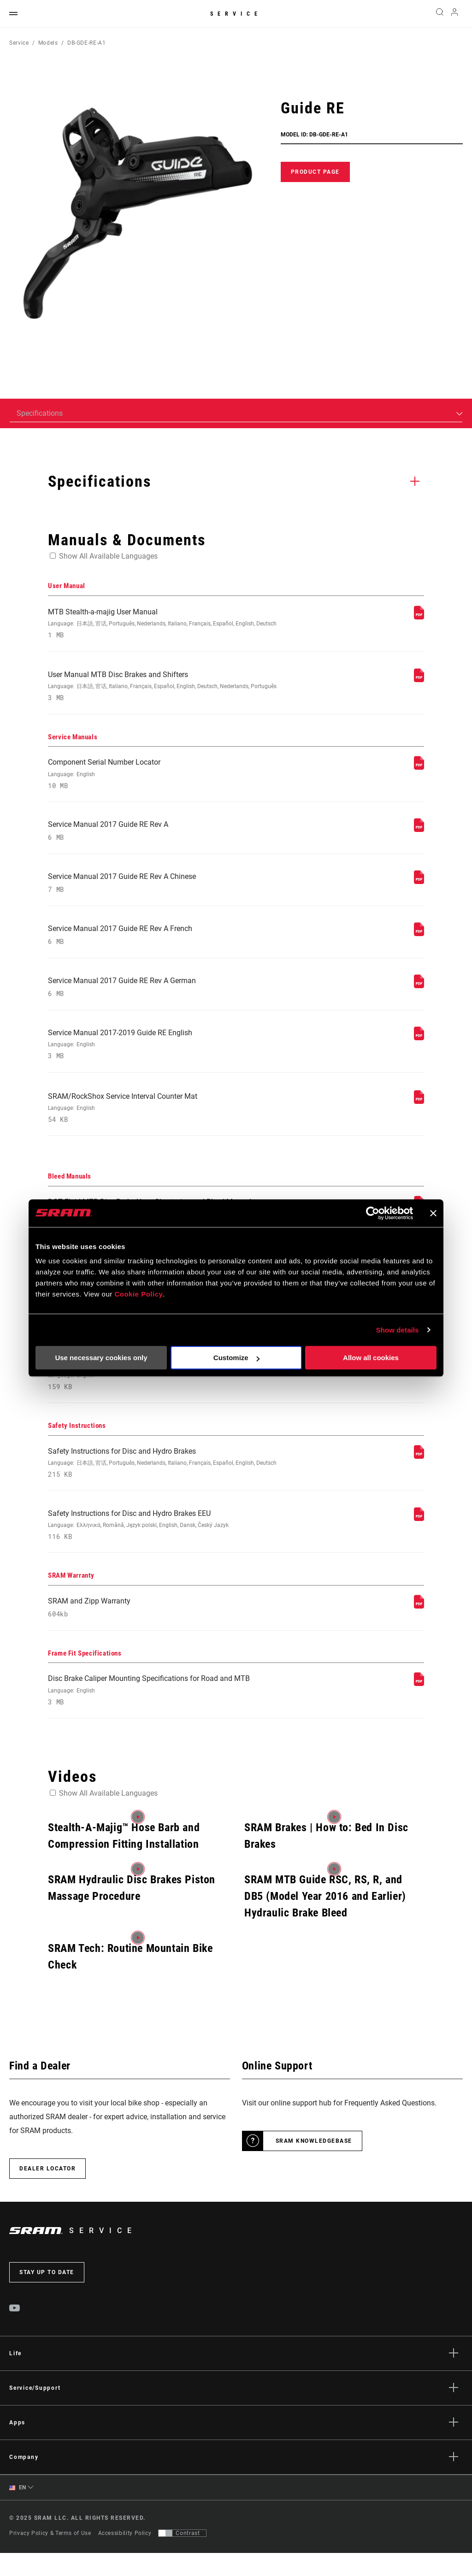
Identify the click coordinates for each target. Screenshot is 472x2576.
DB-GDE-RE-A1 (86, 43)
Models (48, 43)
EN (17, 2510)
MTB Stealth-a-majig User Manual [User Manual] (165, 624)
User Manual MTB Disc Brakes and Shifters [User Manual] (165, 688)
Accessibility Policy (125, 2556)
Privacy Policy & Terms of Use (50, 2556)
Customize (236, 1358)
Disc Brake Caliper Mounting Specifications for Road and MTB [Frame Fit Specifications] (165, 1712)
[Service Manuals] (419, 770)
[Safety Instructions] (419, 1473)
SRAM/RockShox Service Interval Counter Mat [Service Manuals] (165, 1119)
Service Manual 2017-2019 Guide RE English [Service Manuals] (165, 1054)
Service (236, 14)
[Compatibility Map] (419, 1383)
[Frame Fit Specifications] (419, 1705)
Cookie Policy (138, 1294)
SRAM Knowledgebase (314, 2163)
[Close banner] (433, 1213)
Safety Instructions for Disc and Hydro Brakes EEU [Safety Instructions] (165, 1544)
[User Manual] (419, 617)
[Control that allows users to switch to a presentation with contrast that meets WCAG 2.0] (182, 2556)
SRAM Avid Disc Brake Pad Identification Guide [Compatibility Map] (165, 1391)
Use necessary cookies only (101, 1358)
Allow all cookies (371, 1358)
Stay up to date (46, 2295)
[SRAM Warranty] (419, 1625)
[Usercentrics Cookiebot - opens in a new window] (372, 1213)
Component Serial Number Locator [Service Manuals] (165, 777)
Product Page (315, 172)
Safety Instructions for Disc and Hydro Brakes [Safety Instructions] (165, 1480)
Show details (397, 1330)
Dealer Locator (47, 2191)
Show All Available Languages (108, 556)
